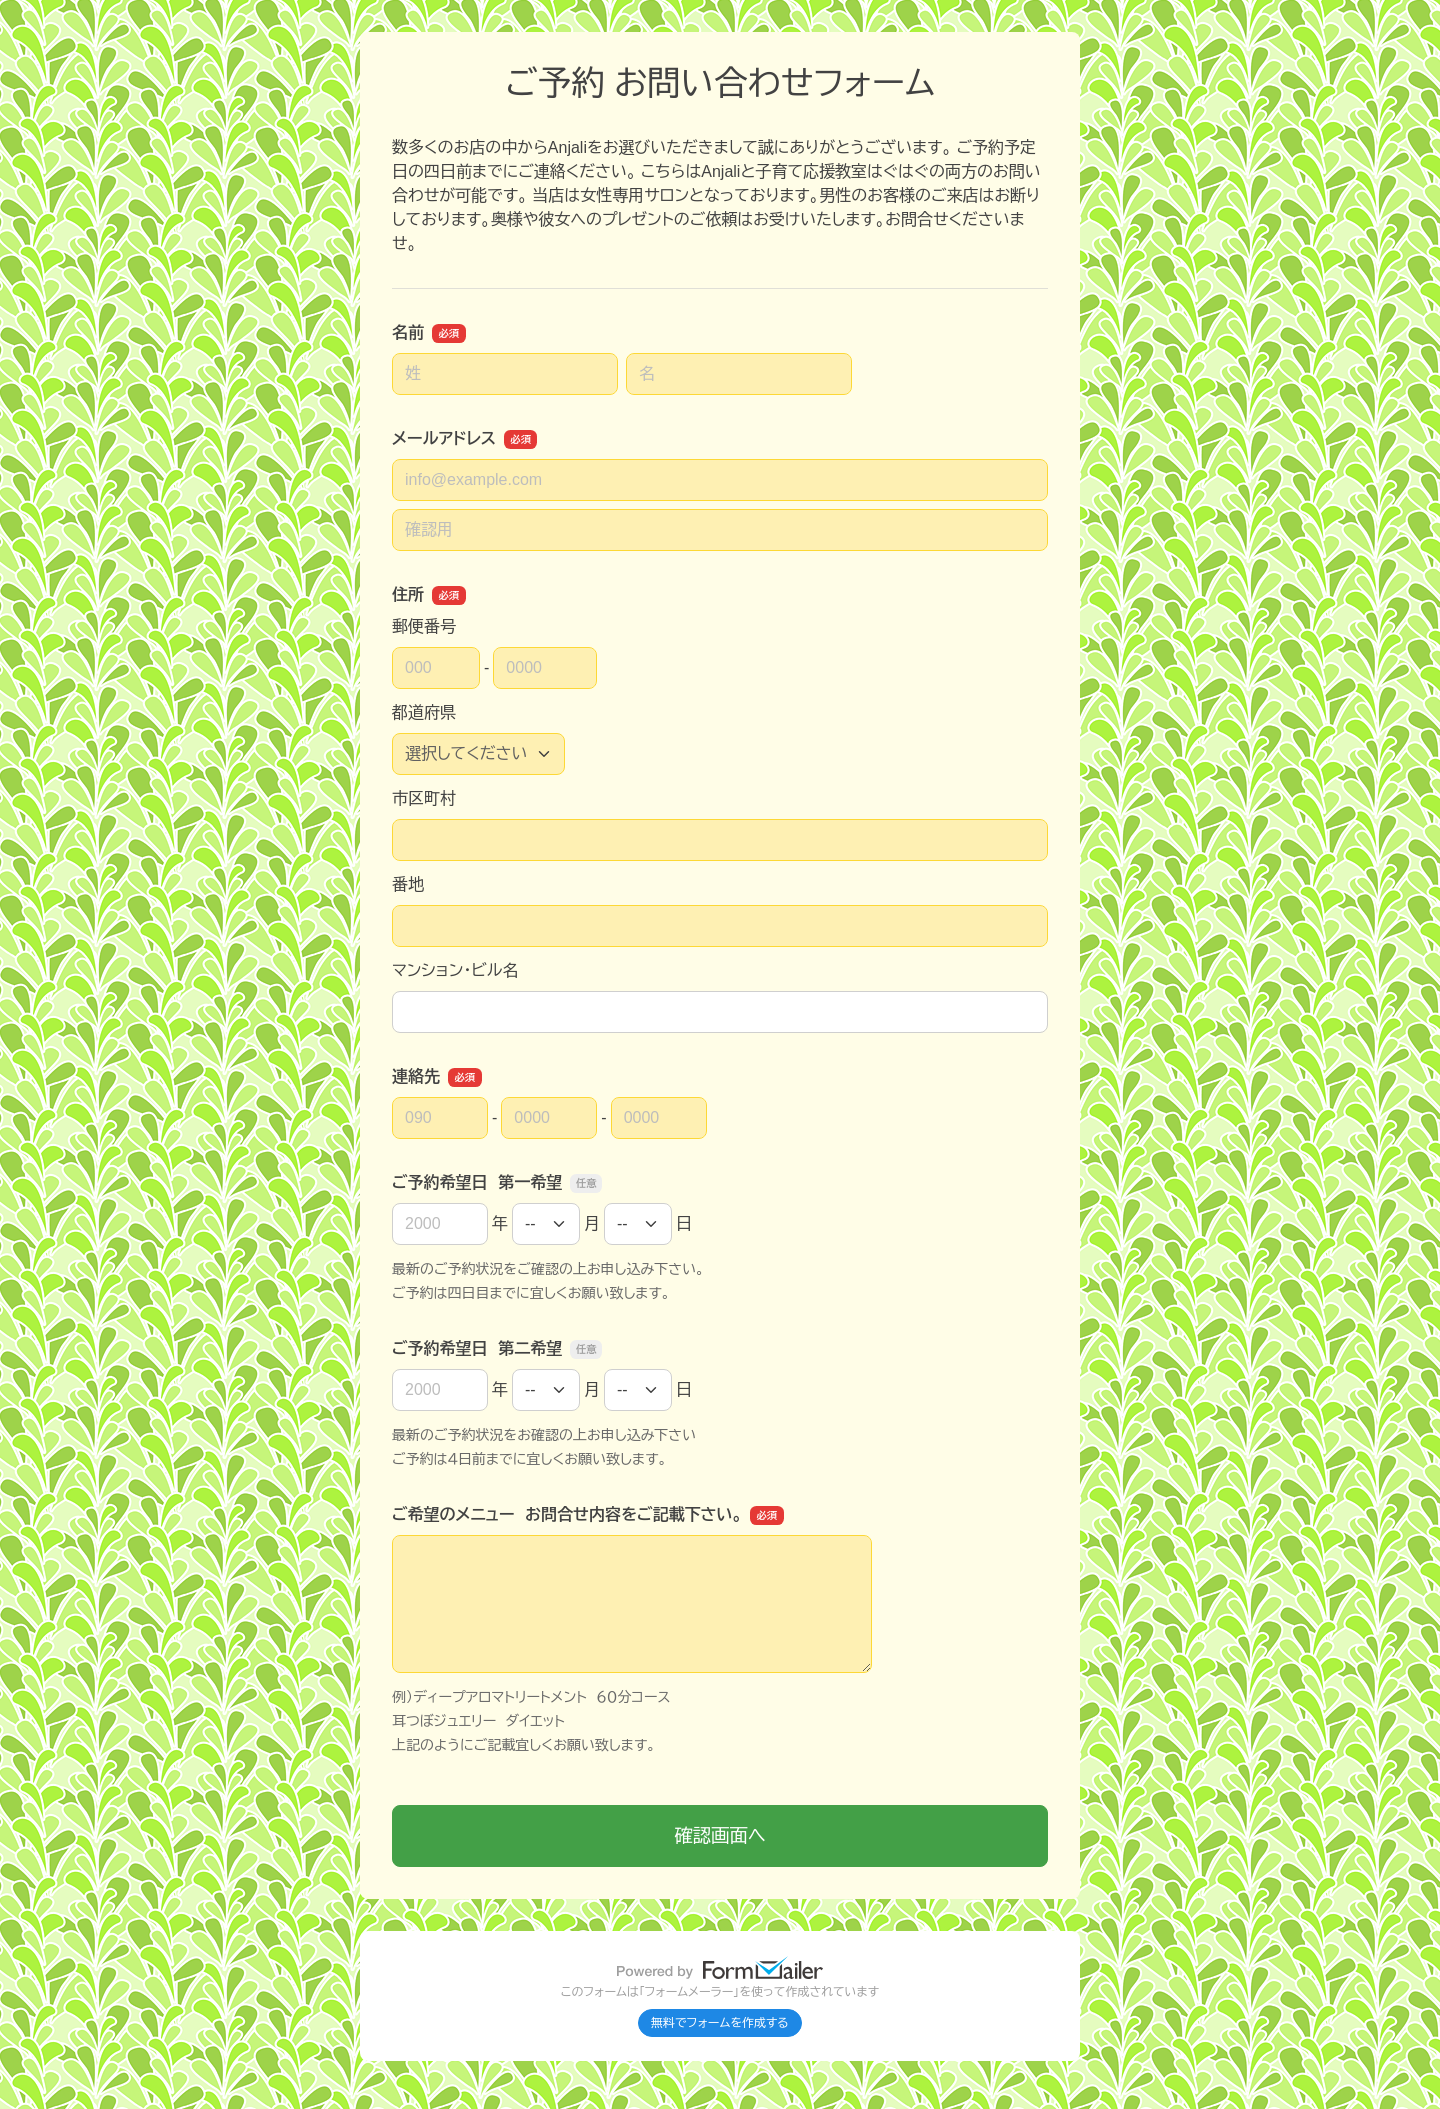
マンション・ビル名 (455, 970)
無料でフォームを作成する (720, 2023)
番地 (408, 884)
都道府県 (424, 712)
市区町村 (424, 798)
